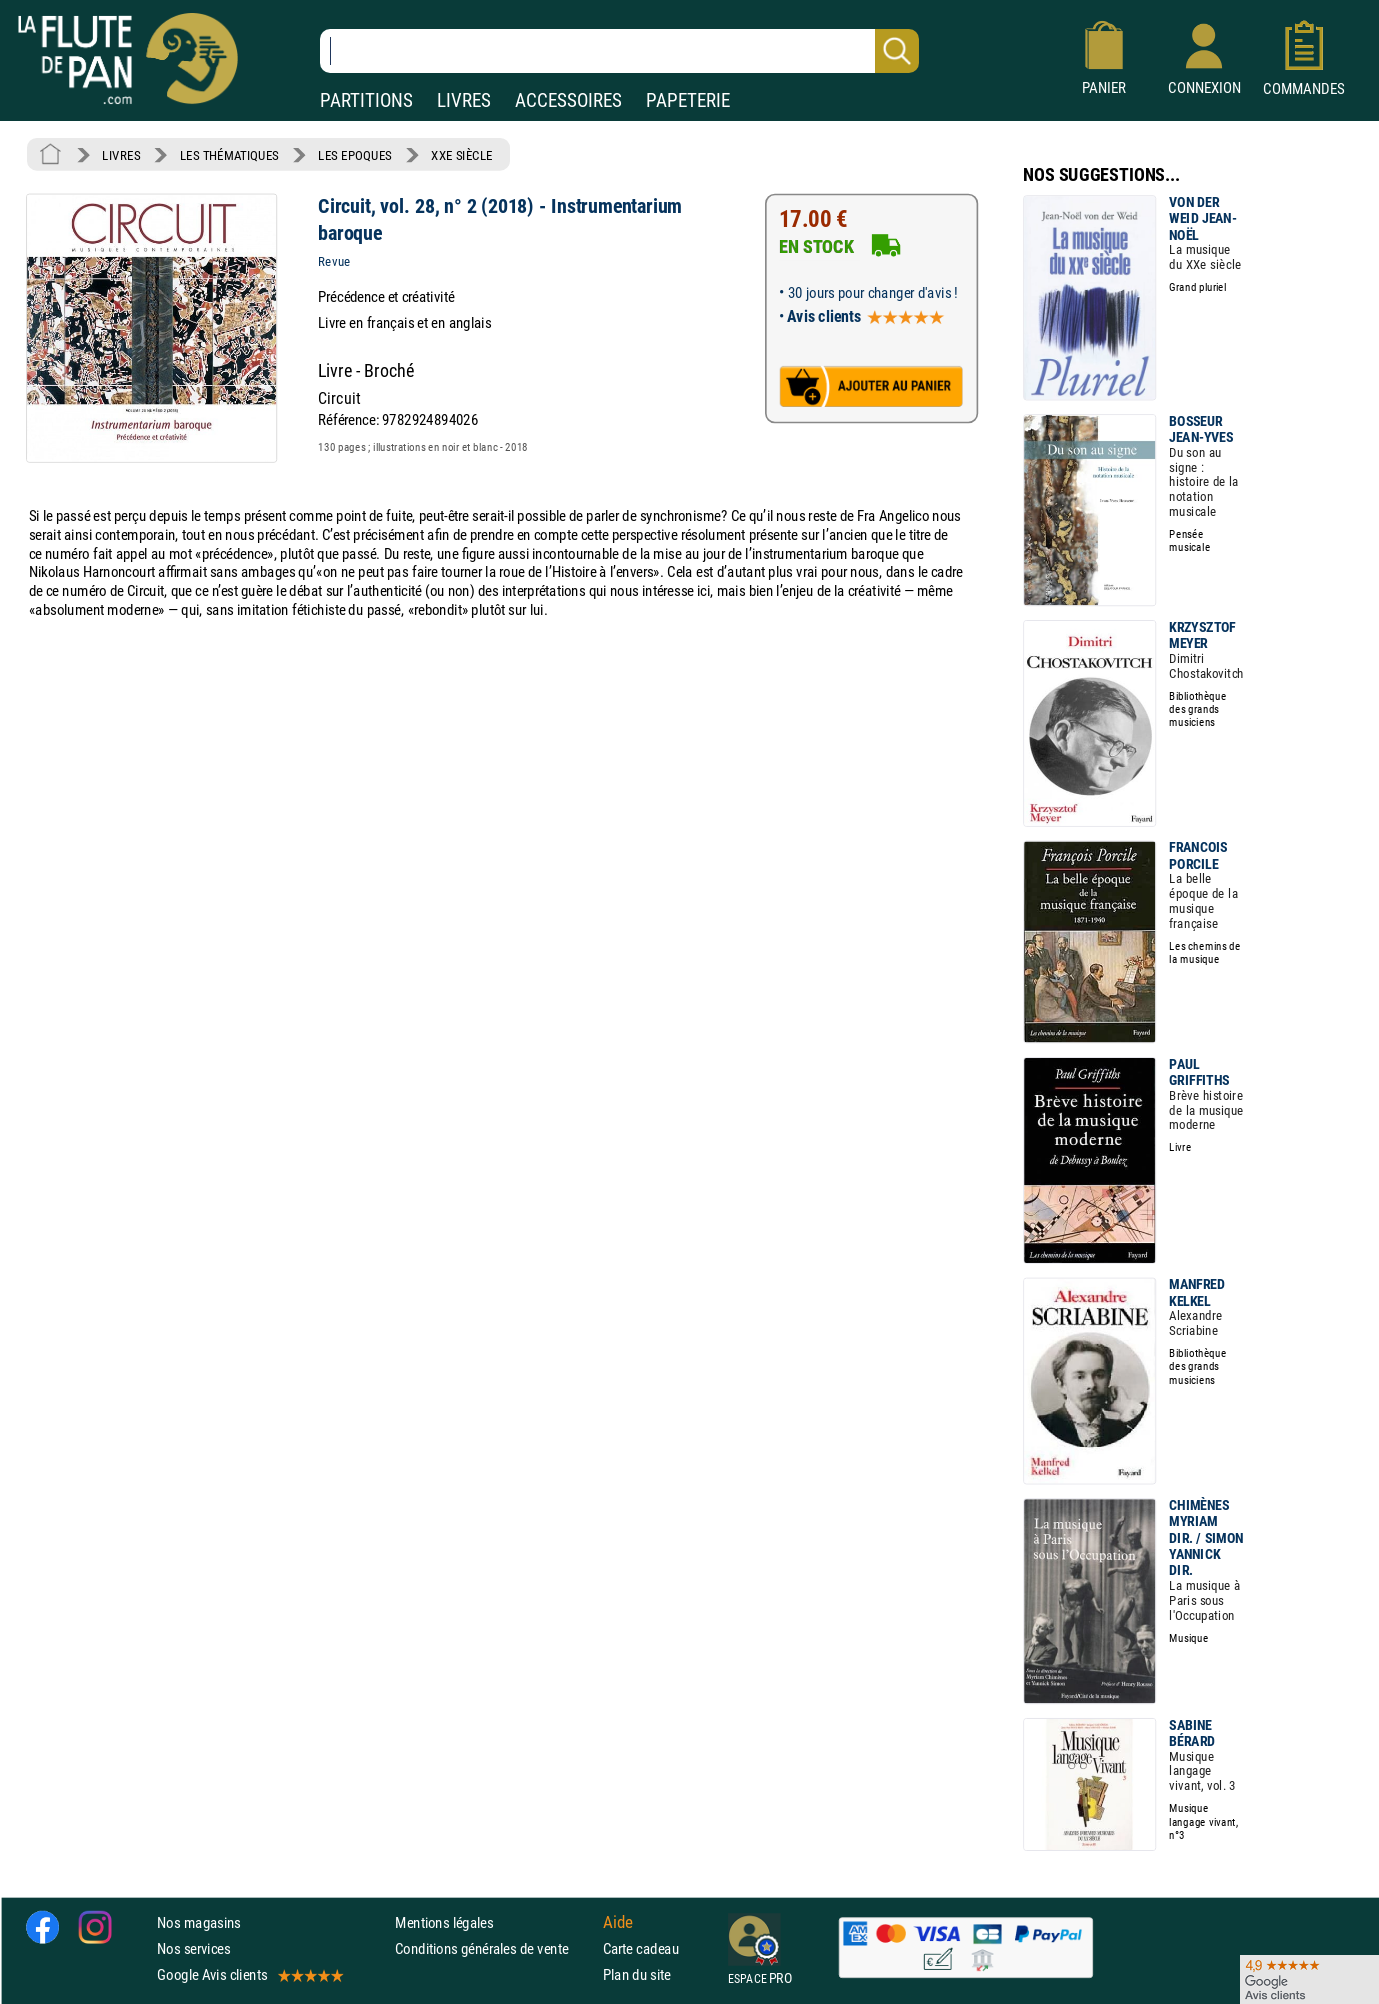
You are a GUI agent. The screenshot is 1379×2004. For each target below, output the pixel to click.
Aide (618, 1923)
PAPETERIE (688, 100)
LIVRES (464, 100)
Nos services (193, 1949)
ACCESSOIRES (568, 100)
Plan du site (637, 1975)
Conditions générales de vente (494, 1949)
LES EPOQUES (355, 155)
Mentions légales (444, 1922)
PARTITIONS (366, 100)
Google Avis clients (249, 1975)
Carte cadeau (641, 1949)
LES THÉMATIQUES (229, 155)
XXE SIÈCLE (461, 155)
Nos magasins (199, 1922)
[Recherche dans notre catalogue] (619, 51)
